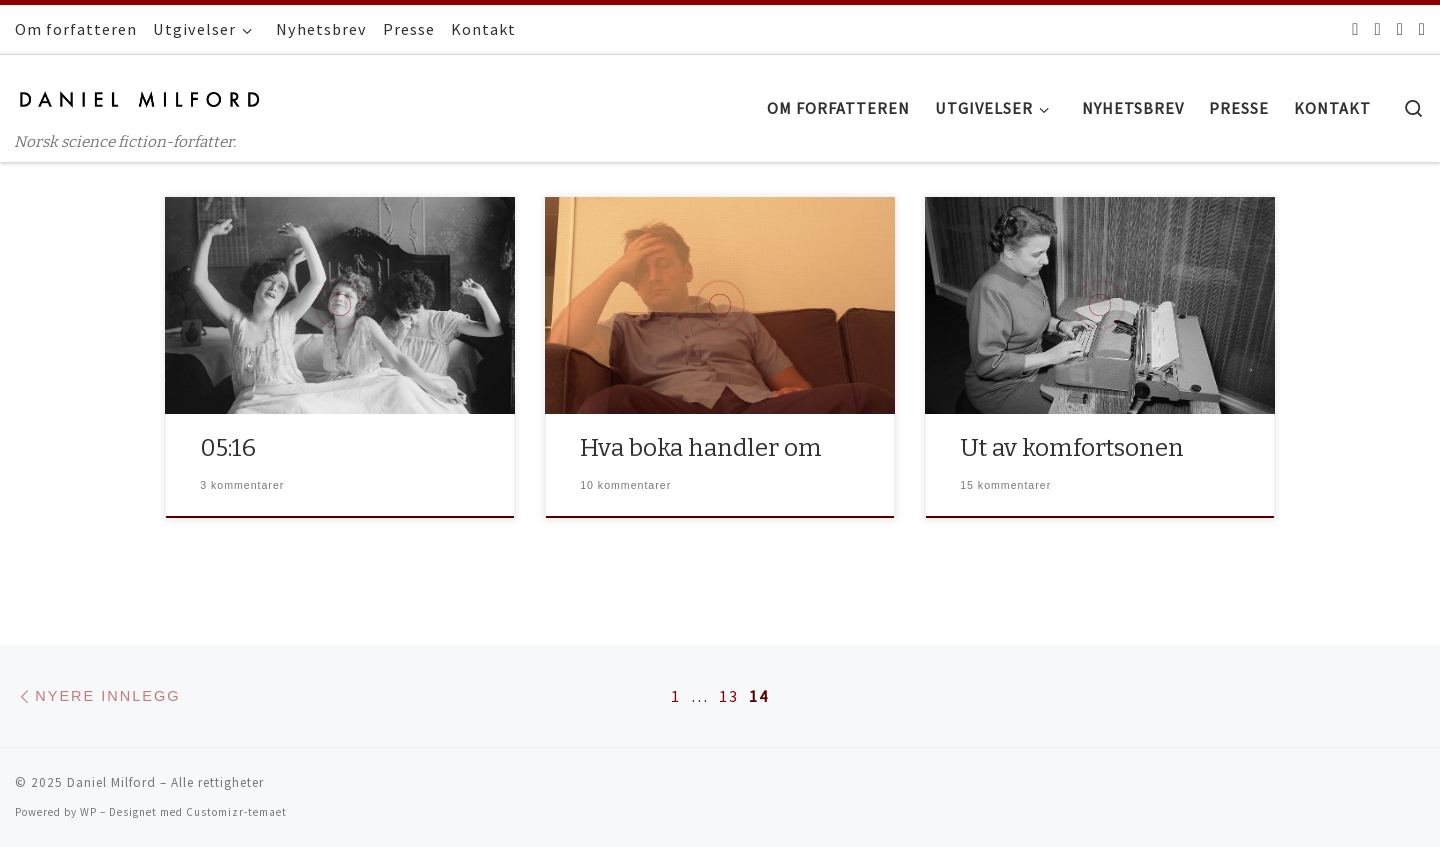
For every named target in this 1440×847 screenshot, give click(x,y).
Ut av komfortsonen (1072, 447)
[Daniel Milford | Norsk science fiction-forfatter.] (140, 96)
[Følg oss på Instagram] (1400, 29)
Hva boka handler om (701, 447)
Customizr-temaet (236, 812)
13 (729, 696)
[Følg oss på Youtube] (1422, 29)
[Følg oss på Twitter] (1377, 29)
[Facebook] (1355, 29)
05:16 (228, 447)
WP (88, 812)
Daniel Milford (111, 782)
